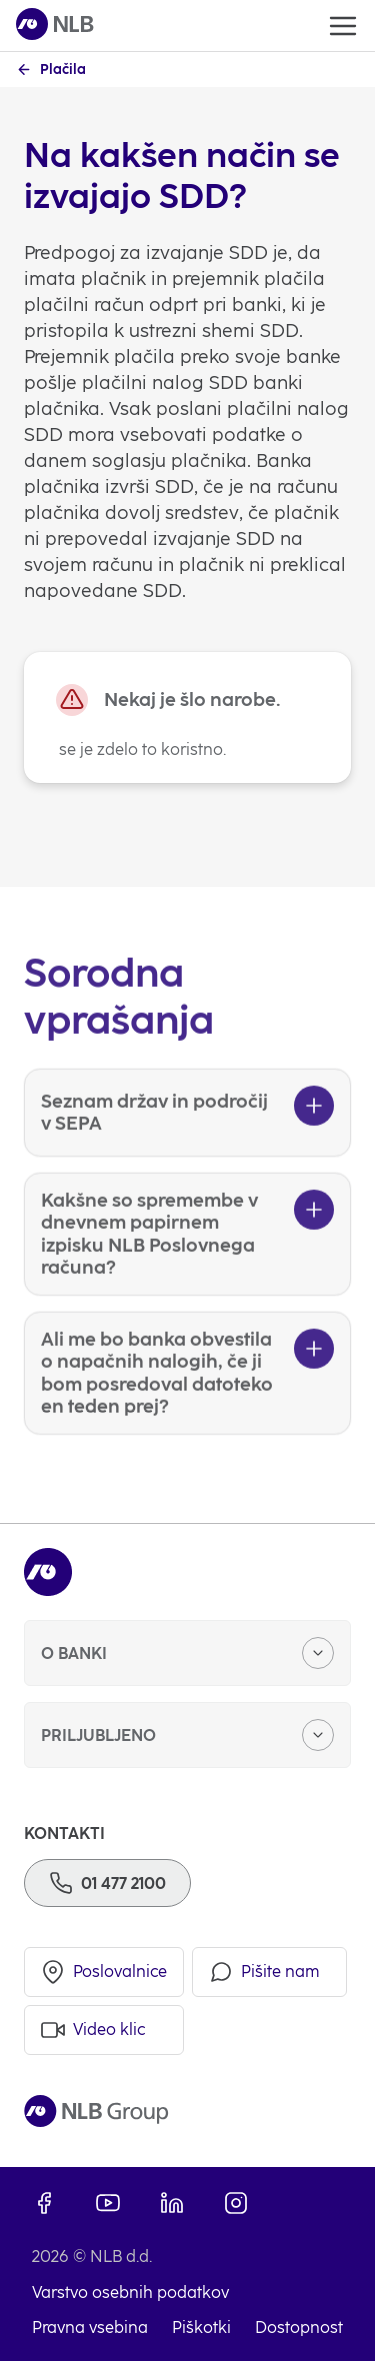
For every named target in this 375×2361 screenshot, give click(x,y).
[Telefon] (107, 1883)
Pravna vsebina (90, 2327)
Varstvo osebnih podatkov (130, 2292)
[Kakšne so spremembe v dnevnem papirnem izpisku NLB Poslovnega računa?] (187, 1258)
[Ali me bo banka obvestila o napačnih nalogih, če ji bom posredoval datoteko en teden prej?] (187, 1397)
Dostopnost (299, 2327)
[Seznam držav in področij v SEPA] (187, 1137)
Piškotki (201, 2327)
